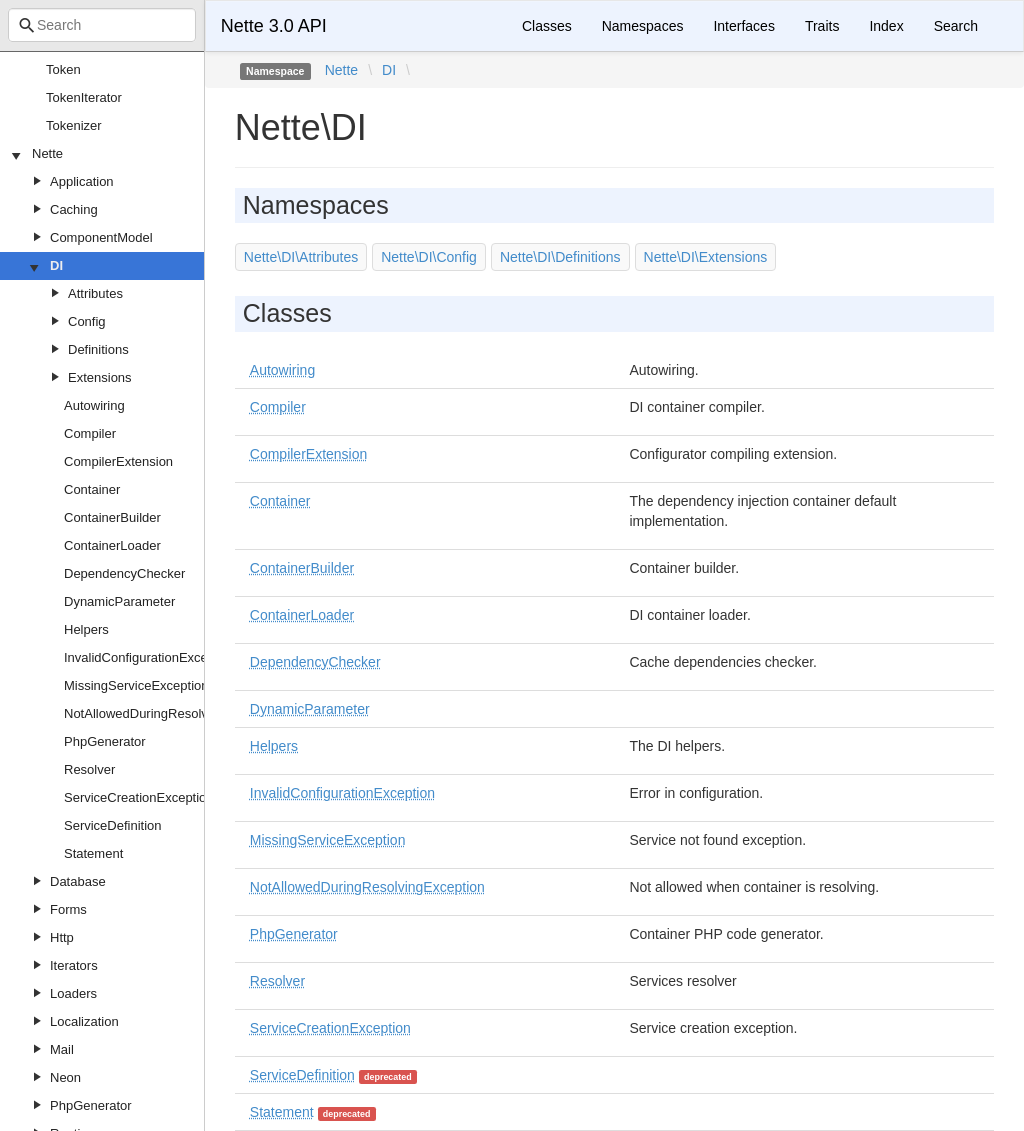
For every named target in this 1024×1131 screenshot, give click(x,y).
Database (78, 881)
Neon (65, 1077)
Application (82, 181)
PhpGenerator (105, 741)
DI (56, 265)
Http (62, 937)
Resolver (89, 769)
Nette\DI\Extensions (706, 257)
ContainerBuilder (112, 517)
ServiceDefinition (113, 825)
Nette (47, 153)
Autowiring (94, 405)
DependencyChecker (124, 573)
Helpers (86, 629)
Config (87, 321)
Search (956, 26)
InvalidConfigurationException (150, 657)
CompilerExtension (118, 461)
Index (886, 26)
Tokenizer (74, 125)
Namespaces (643, 26)
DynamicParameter (119, 601)
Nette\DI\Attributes (301, 257)
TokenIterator (84, 97)
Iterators (74, 965)
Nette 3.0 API (274, 26)
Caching (74, 209)
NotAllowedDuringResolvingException (173, 713)
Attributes (95, 293)
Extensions (100, 377)
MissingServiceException (136, 685)
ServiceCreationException (139, 797)
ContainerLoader (112, 545)
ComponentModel (101, 237)
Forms (68, 909)
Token (63, 69)
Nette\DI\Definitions (560, 257)
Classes (547, 26)
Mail (62, 1049)
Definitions (98, 349)
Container (92, 489)
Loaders (73, 993)
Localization (84, 1021)
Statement (93, 853)
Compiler (90, 433)
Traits (822, 26)
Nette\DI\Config (429, 257)
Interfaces (743, 26)
